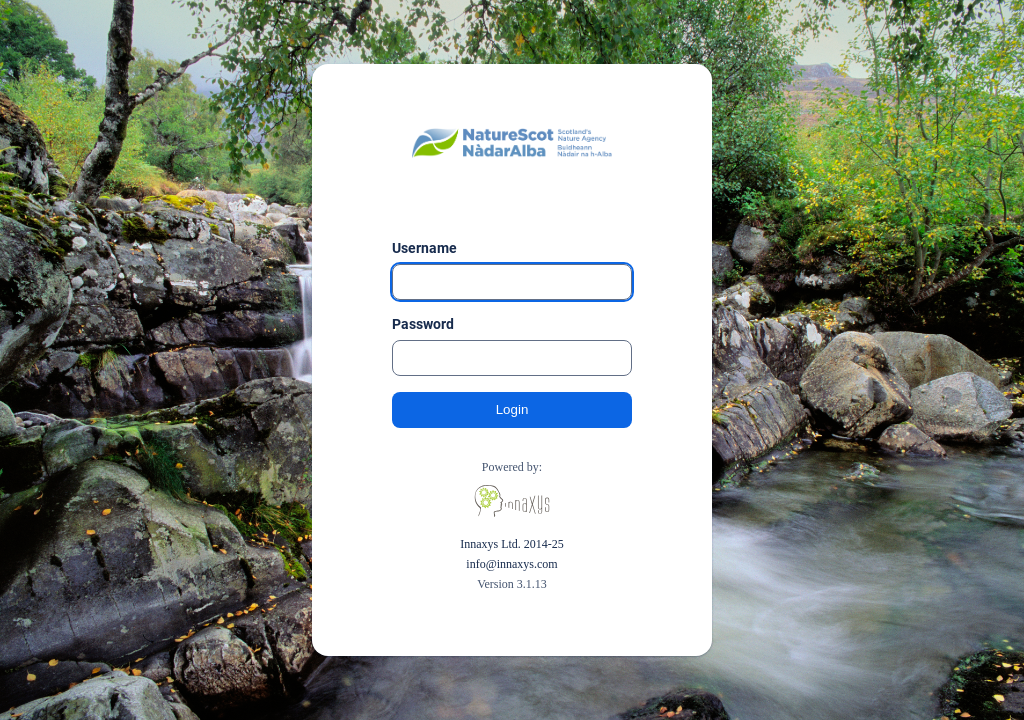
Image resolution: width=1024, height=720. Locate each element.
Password (423, 324)
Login (512, 409)
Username (424, 248)
